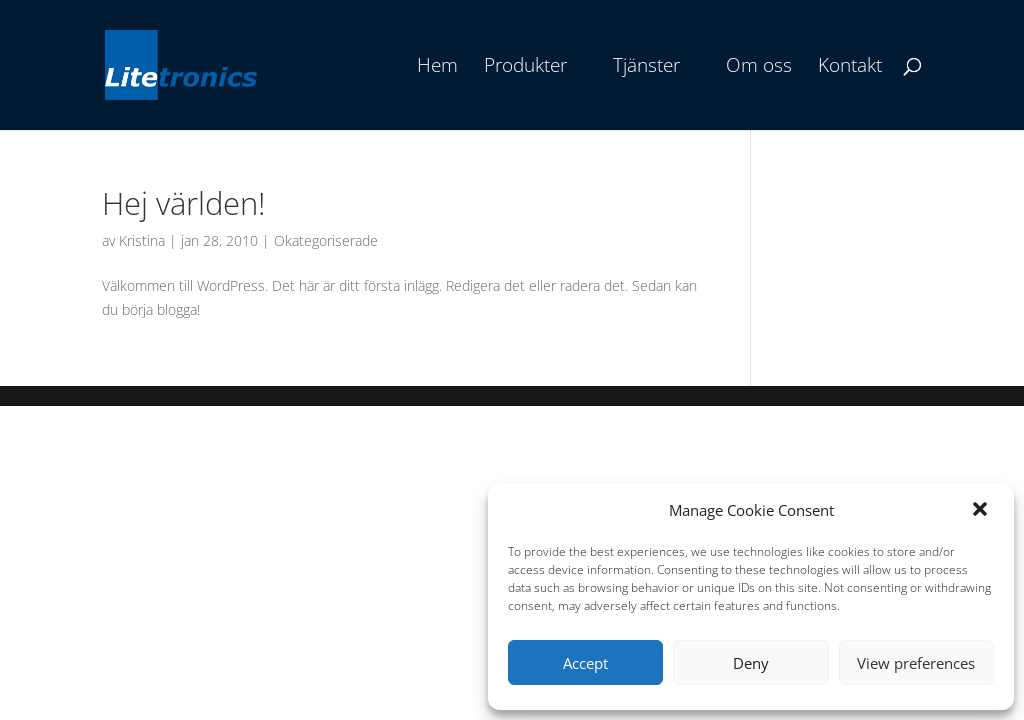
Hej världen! (183, 203)
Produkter (525, 68)
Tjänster (646, 68)
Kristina (142, 240)
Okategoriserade (326, 240)
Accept (585, 663)
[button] (982, 511)
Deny (751, 663)
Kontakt (850, 68)
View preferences (916, 663)
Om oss (759, 68)
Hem (437, 68)
